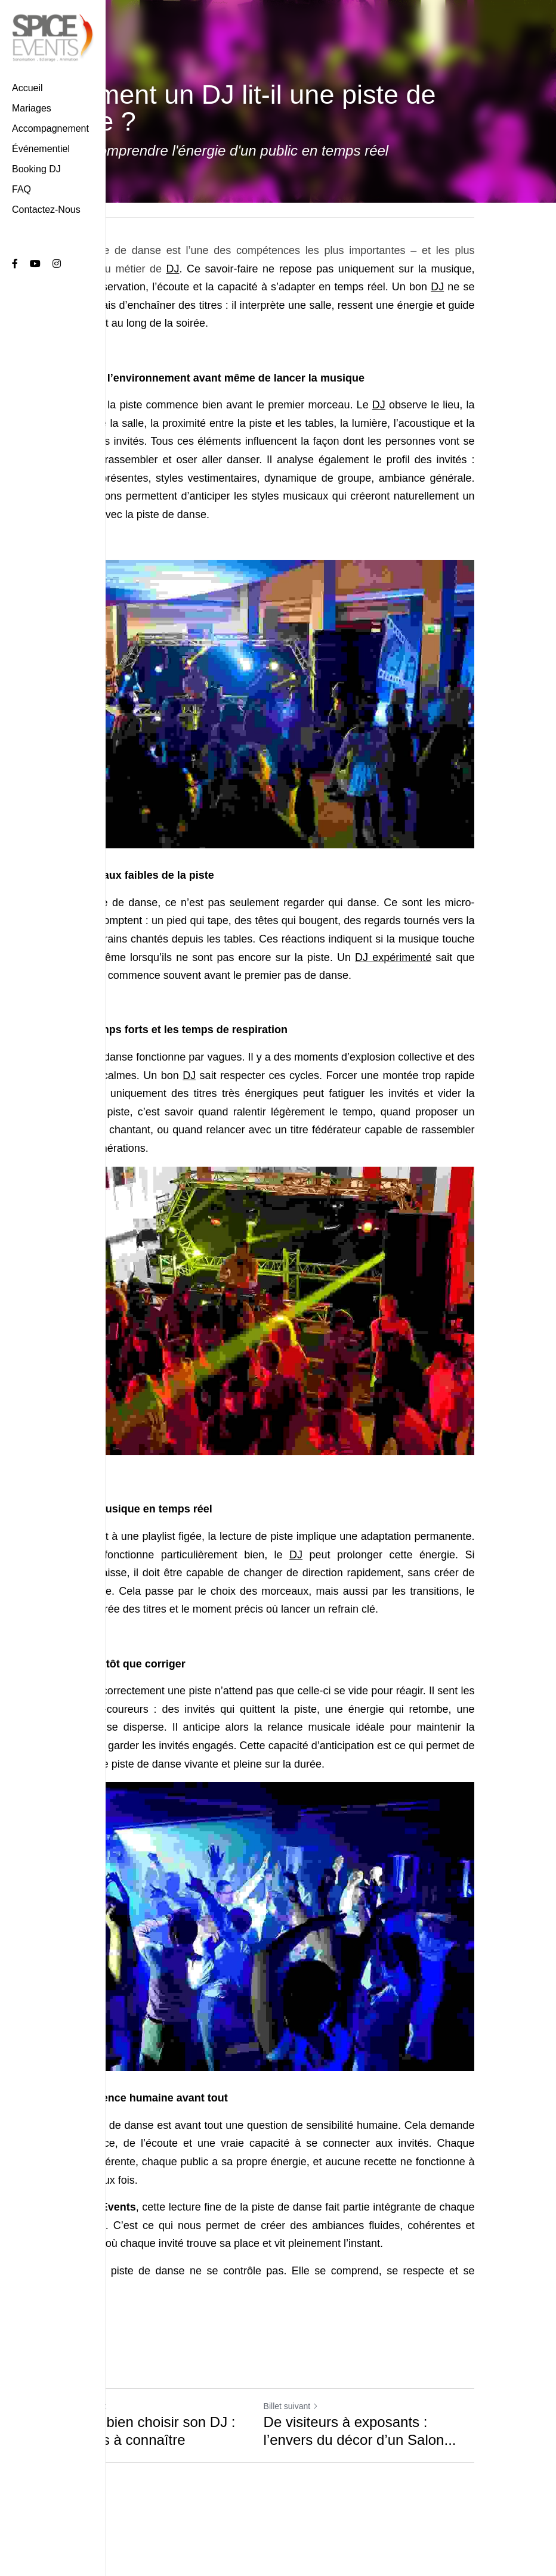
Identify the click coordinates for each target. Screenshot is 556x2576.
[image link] (53, 37)
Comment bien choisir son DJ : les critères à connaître (149, 2457)
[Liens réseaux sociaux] (15, 263)
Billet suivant (311, 2432)
